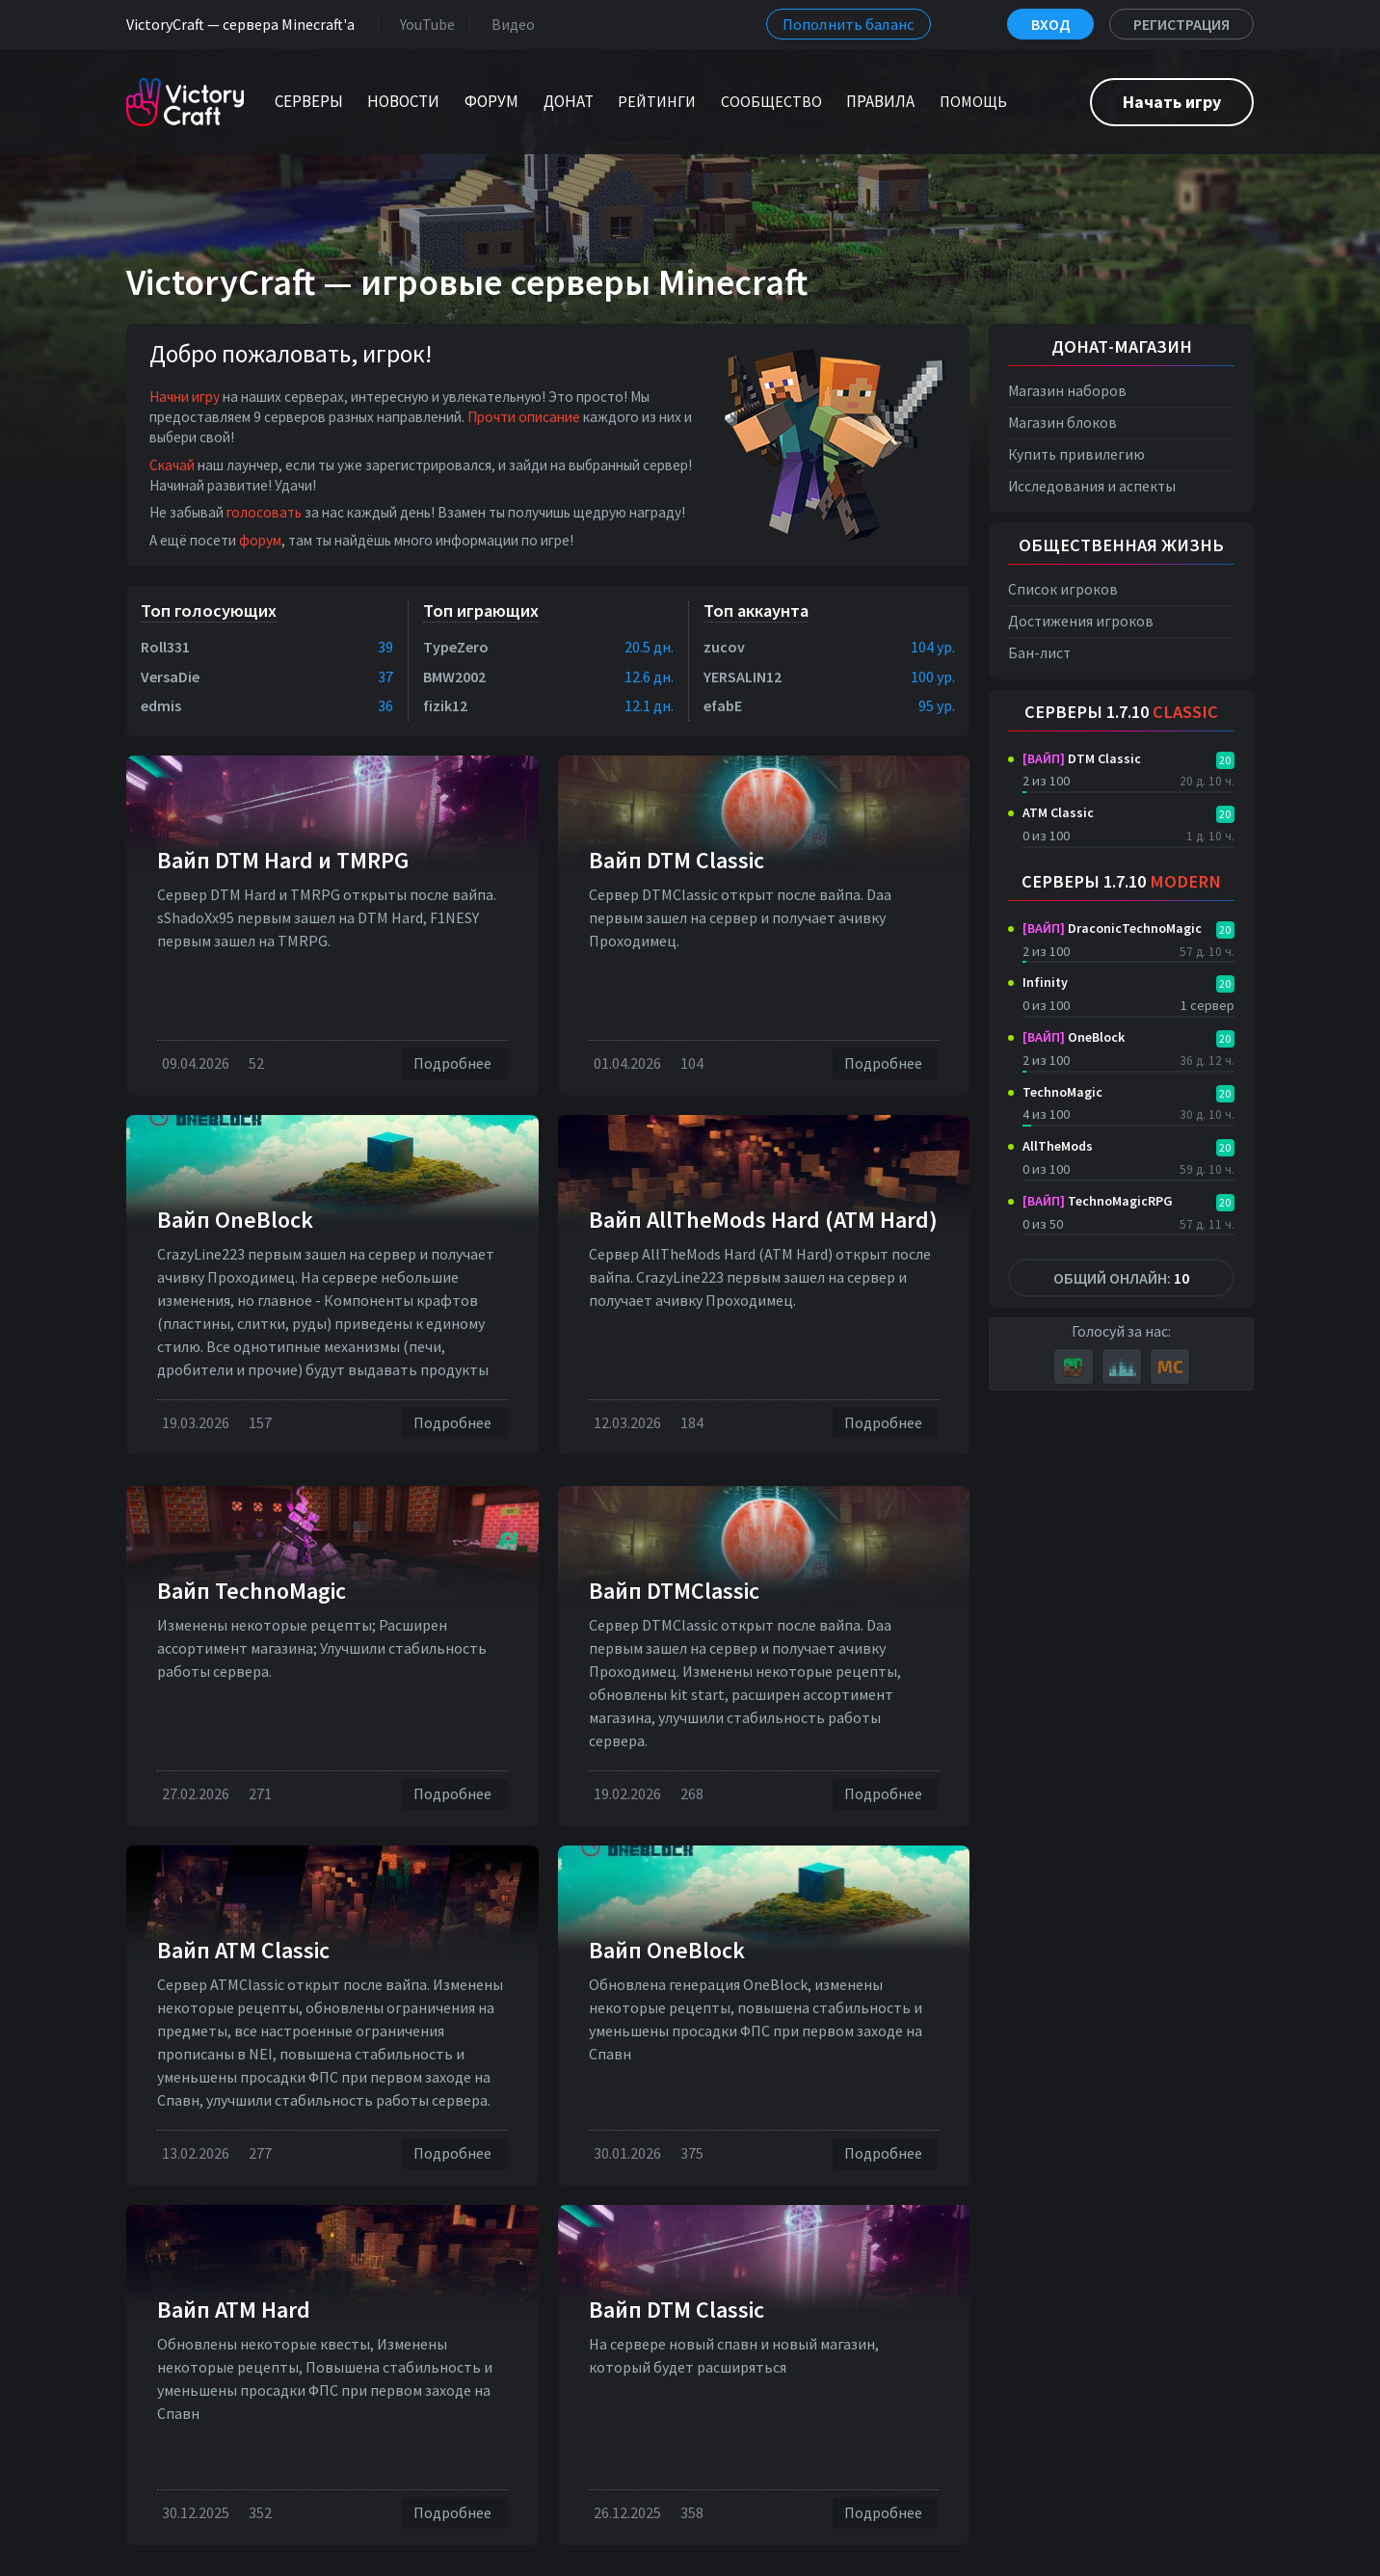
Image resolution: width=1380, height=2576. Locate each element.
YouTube (423, 24)
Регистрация (1181, 24)
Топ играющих (481, 610)
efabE (722, 705)
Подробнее (454, 1063)
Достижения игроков (1081, 621)
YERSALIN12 (742, 676)
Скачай (172, 465)
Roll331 (165, 646)
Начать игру (1172, 102)
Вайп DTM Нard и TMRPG (283, 860)
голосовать (264, 512)
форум (260, 540)
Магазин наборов (1067, 391)
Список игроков (1063, 589)
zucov (724, 646)
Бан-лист (1039, 653)
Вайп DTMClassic (674, 1591)
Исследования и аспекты (1092, 486)
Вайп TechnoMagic (251, 1591)
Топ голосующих (209, 610)
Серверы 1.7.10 (1121, 712)
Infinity (1045, 982)
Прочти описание (523, 417)
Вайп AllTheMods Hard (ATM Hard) (763, 1220)
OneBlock (1073, 1037)
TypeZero (456, 646)
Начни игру (184, 396)
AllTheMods (1057, 1146)
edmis (161, 705)
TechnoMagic (1062, 1092)
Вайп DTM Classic (676, 860)
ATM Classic (1058, 812)
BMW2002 (454, 676)
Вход (1050, 24)
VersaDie (170, 676)
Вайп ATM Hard (233, 2309)
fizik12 (445, 705)
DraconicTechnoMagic (1112, 928)
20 (1225, 760)
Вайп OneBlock (235, 1220)
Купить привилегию (1076, 454)
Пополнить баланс (849, 24)
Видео (509, 24)
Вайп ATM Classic (243, 1950)
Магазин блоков (1062, 422)
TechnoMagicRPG (1097, 1200)
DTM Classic (1081, 758)
